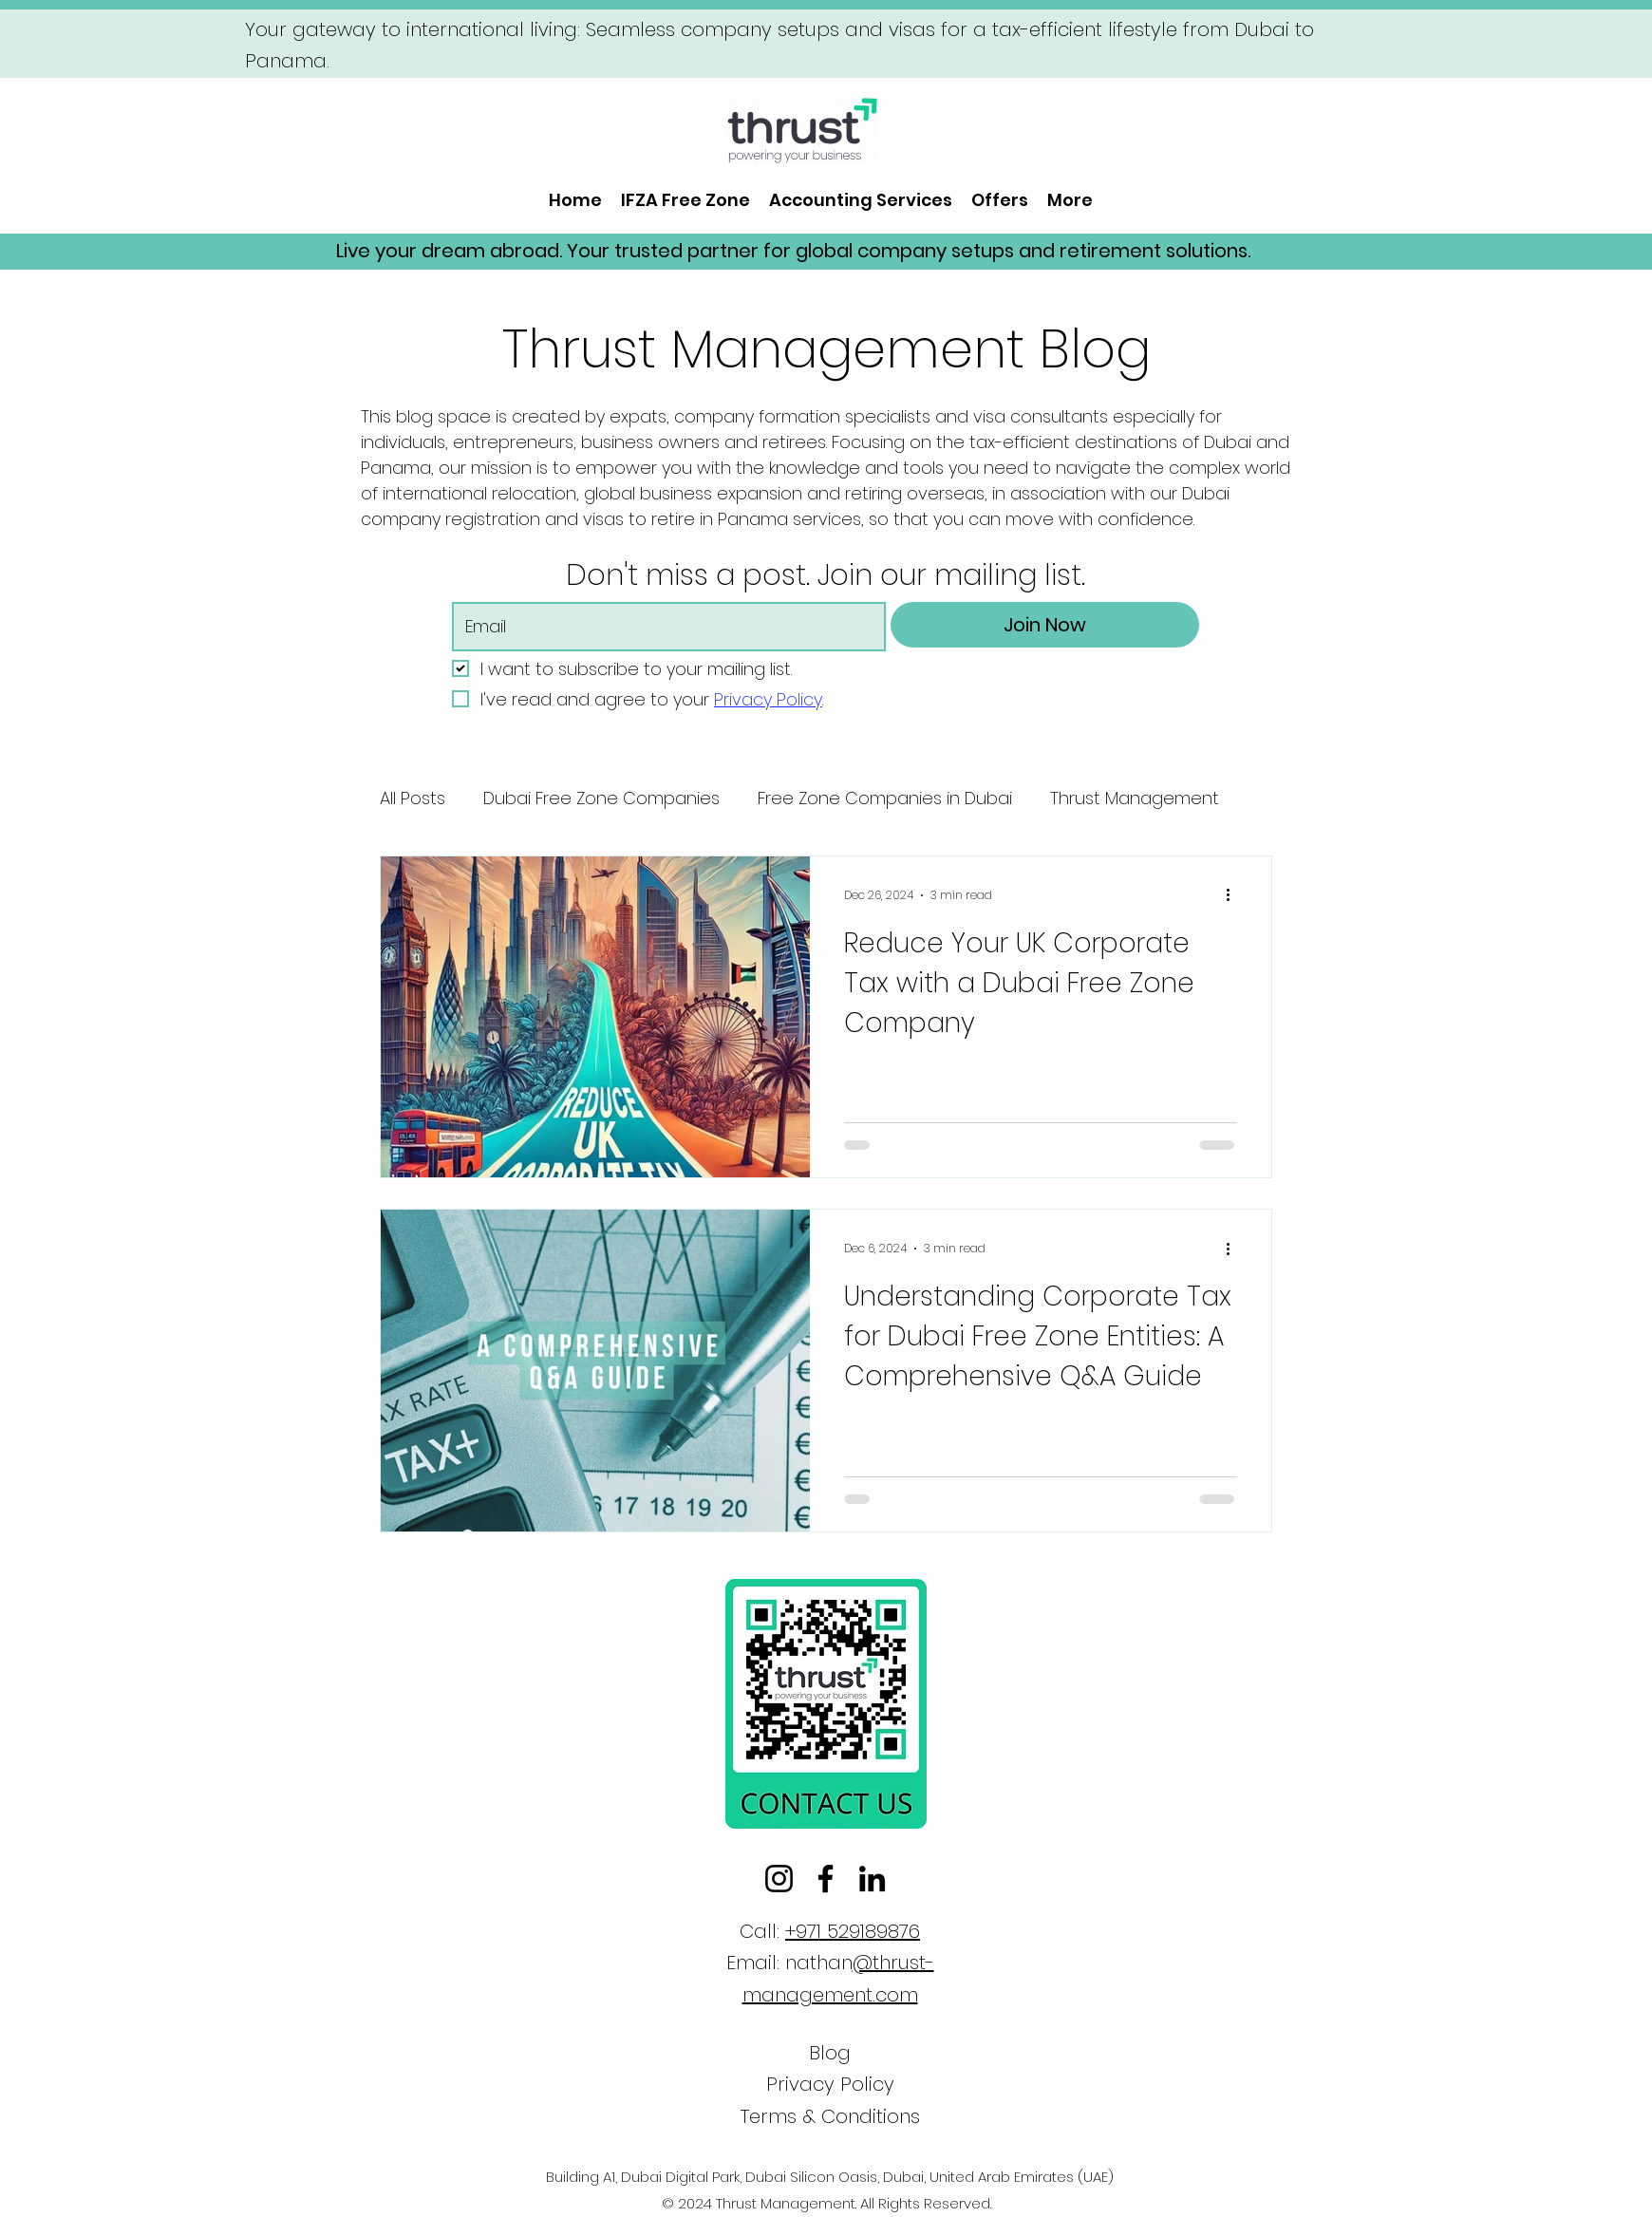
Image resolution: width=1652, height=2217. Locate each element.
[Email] (663, 626)
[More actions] (1234, 895)
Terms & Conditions (830, 2116)
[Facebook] (825, 1878)
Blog (830, 2052)
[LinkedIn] (872, 1878)
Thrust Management (1134, 798)
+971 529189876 (852, 1931)
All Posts (412, 798)
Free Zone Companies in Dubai (885, 798)
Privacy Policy (830, 2084)
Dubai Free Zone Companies (601, 798)
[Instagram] (779, 1878)
